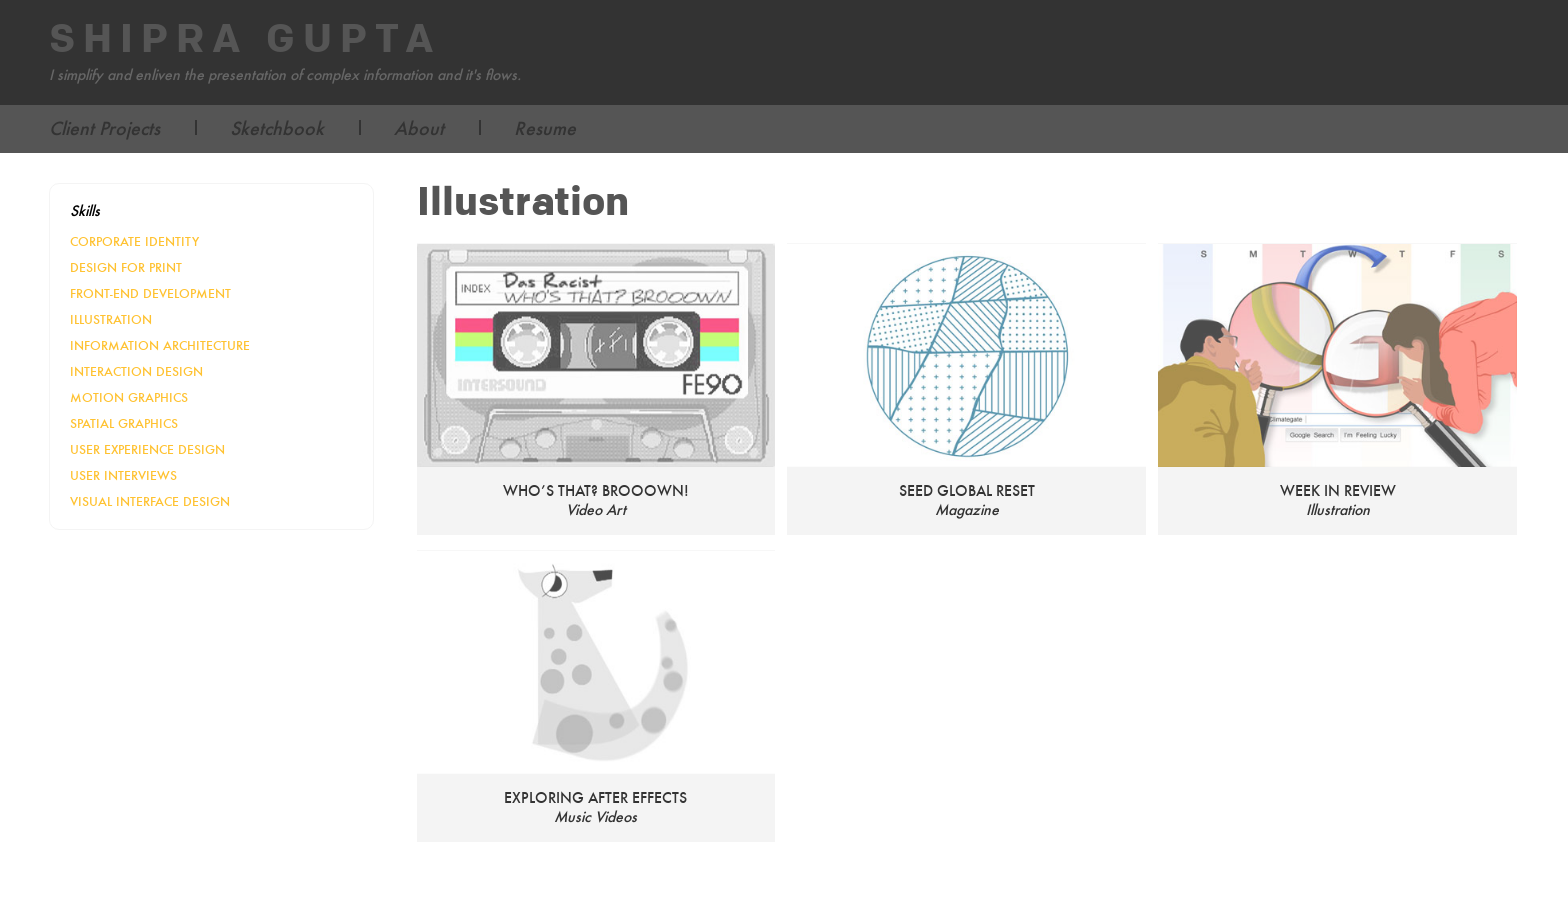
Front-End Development (150, 293)
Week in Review (1338, 490)
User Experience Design (147, 449)
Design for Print (126, 267)
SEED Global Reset (967, 490)
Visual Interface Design (150, 501)
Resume (545, 128)
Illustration (111, 319)
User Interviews (123, 475)
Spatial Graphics (124, 423)
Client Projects (104, 128)
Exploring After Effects (595, 797)
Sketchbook (277, 128)
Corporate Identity (134, 241)
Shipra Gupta (245, 40)
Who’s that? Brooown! (596, 490)
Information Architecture (160, 345)
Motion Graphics (129, 397)
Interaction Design (136, 371)
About (419, 128)
